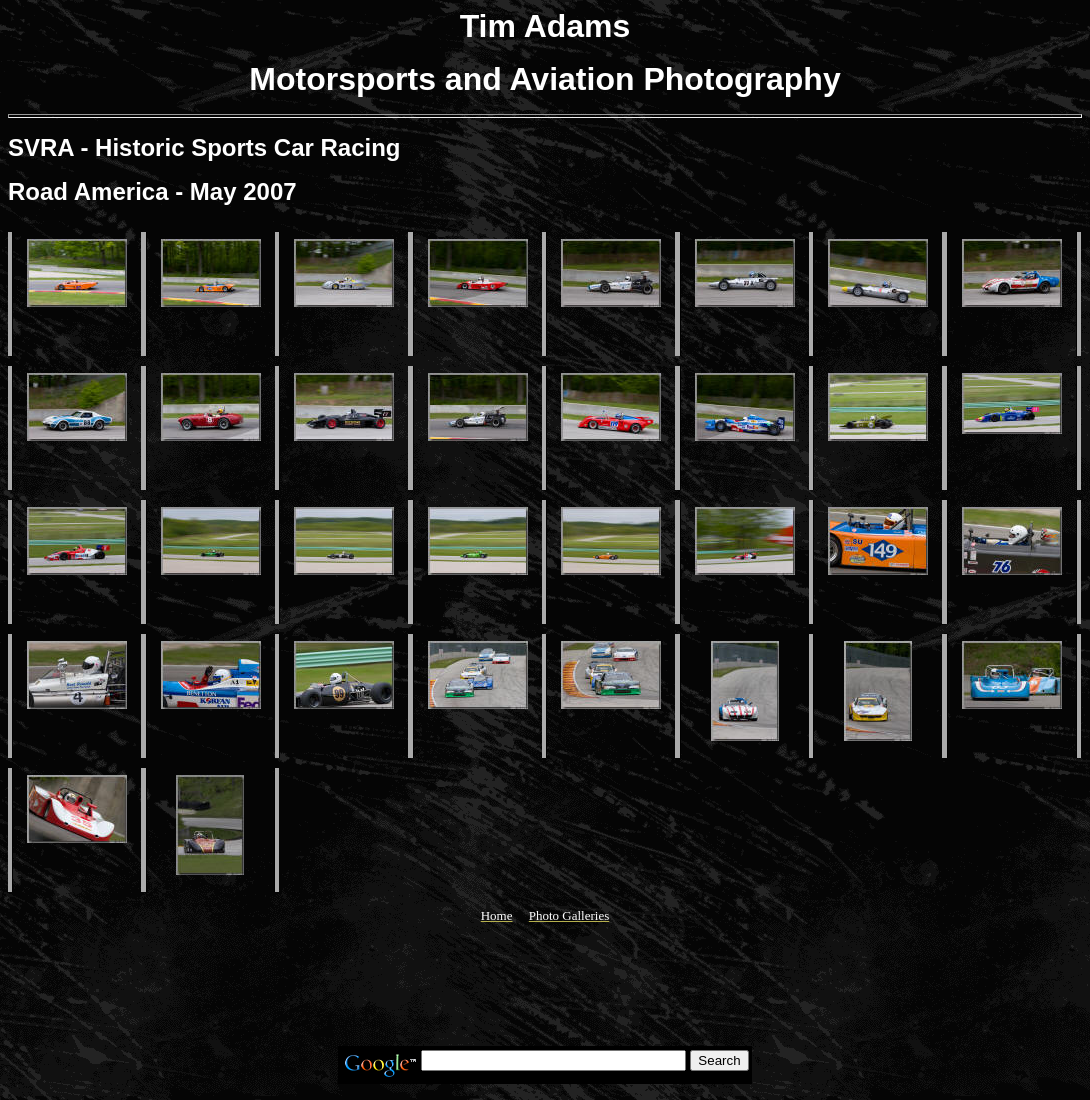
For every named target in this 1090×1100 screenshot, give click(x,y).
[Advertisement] (545, 985)
